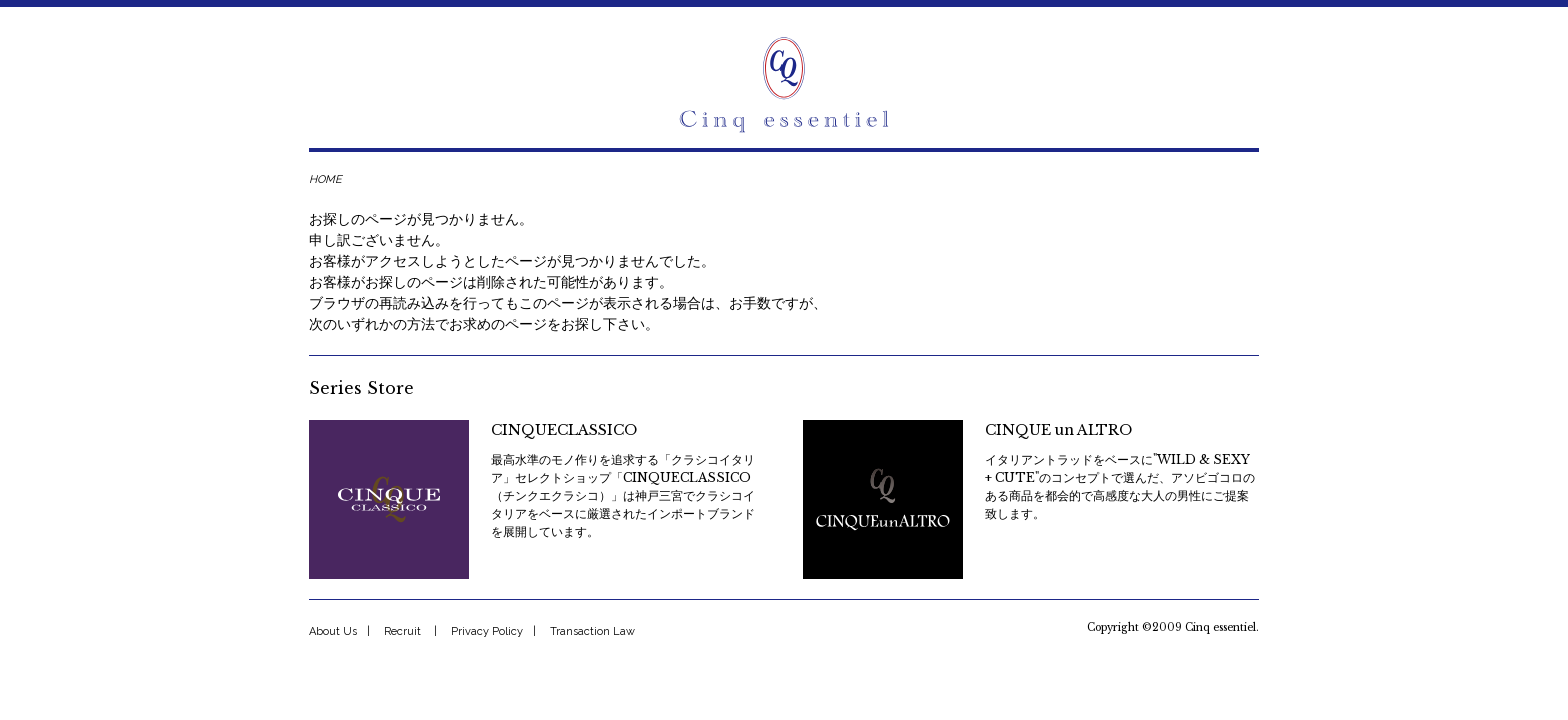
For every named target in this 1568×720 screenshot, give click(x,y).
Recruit (402, 631)
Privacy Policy (487, 631)
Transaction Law (592, 631)
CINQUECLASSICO (564, 430)
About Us (333, 631)
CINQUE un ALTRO (1058, 430)
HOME (325, 179)
